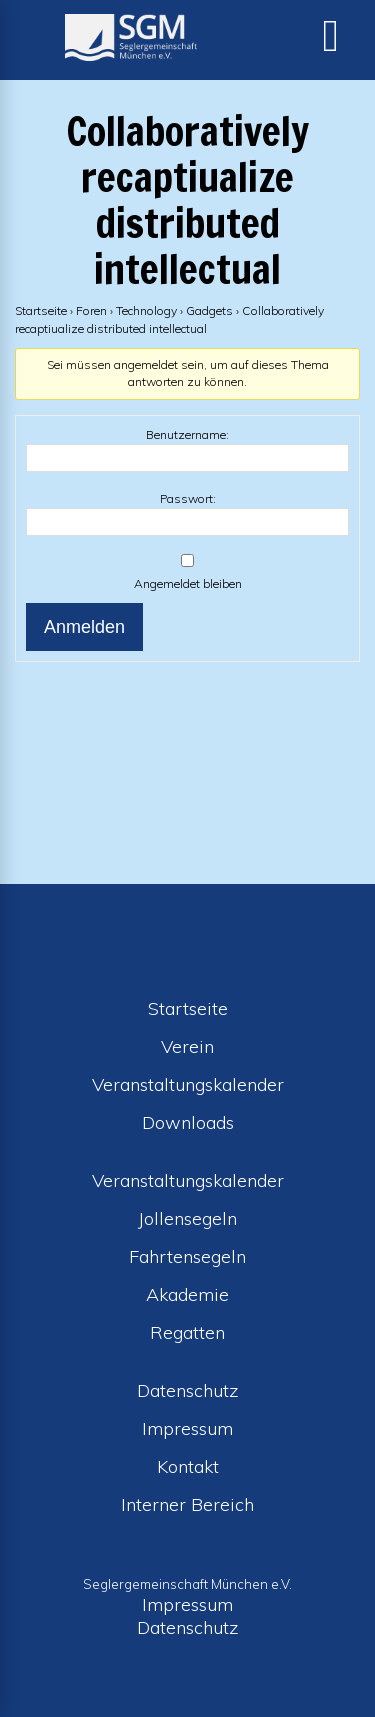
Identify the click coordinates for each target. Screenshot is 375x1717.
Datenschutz (188, 1390)
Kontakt (188, 1466)
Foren (91, 310)
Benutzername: (187, 434)
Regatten (187, 1332)
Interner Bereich (187, 1504)
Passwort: (188, 498)
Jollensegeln (187, 1218)
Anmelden (84, 627)
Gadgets (209, 310)
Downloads (188, 1122)
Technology (146, 310)
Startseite (41, 310)
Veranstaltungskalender (188, 1084)
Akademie (187, 1294)
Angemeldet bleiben (188, 583)
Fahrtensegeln (187, 1256)
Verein (187, 1046)
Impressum (187, 1428)
